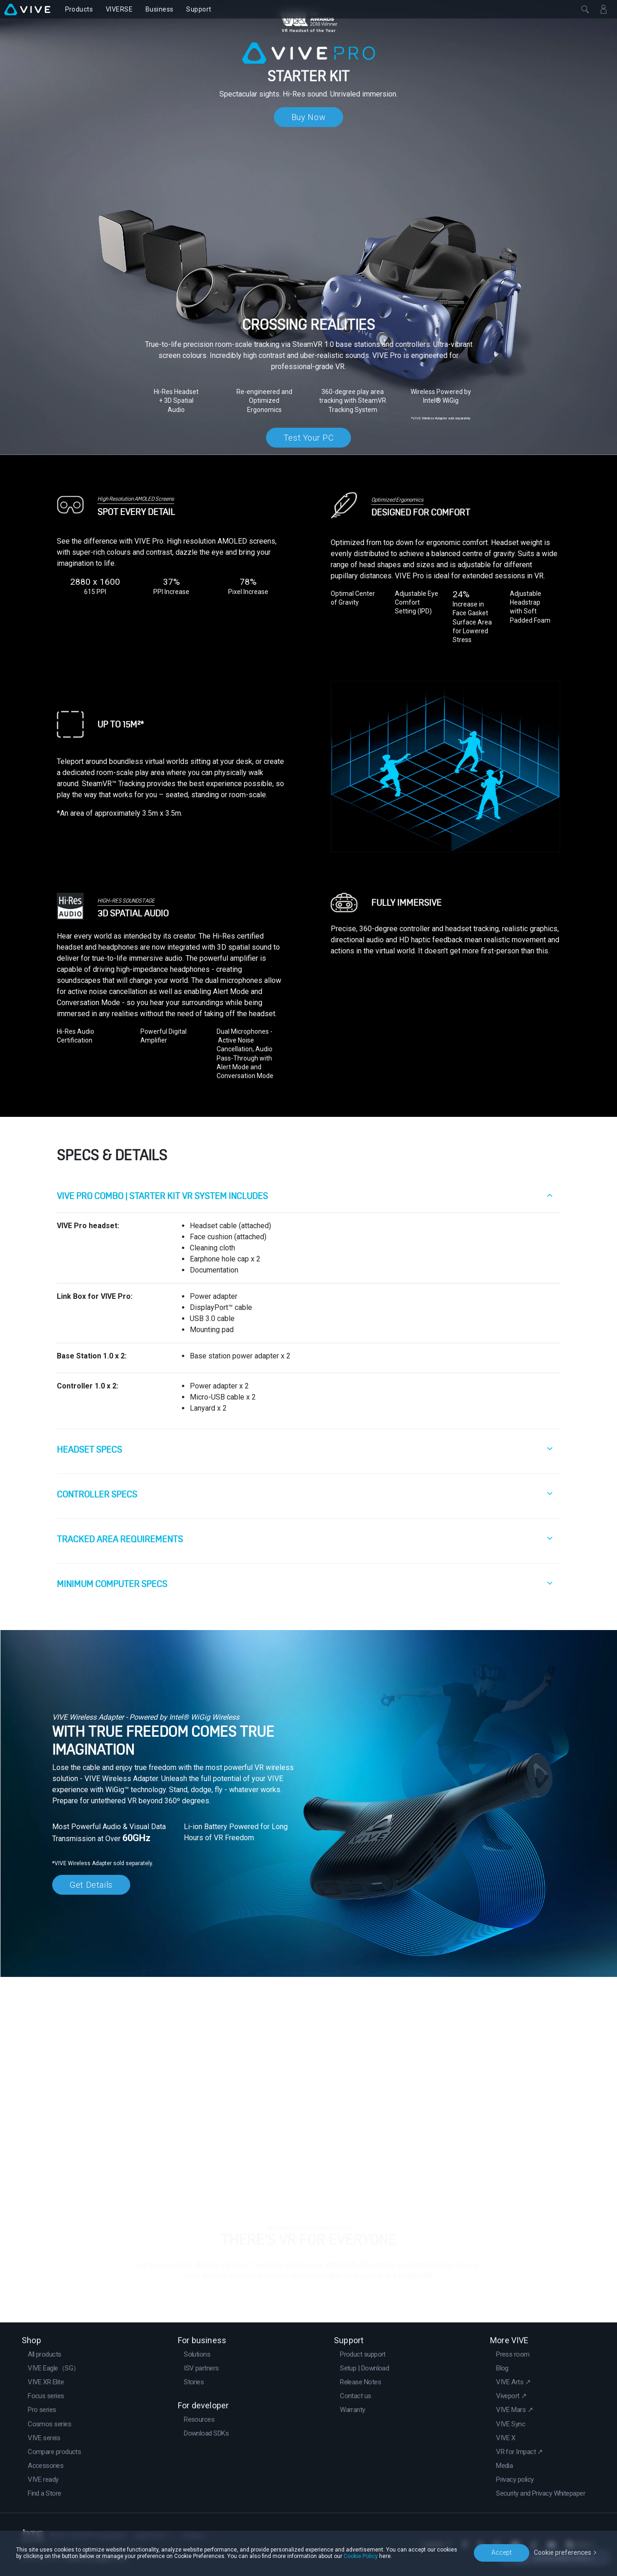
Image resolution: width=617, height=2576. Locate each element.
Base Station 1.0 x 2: (92, 1356)
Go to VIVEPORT (308, 2294)
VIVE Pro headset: (88, 1225)
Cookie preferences (562, 2552)
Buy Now (308, 117)
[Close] (585, 9)
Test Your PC (309, 437)
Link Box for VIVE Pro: (95, 1296)
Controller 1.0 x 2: (87, 1386)
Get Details (91, 1885)
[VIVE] (27, 9)
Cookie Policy (361, 2556)
